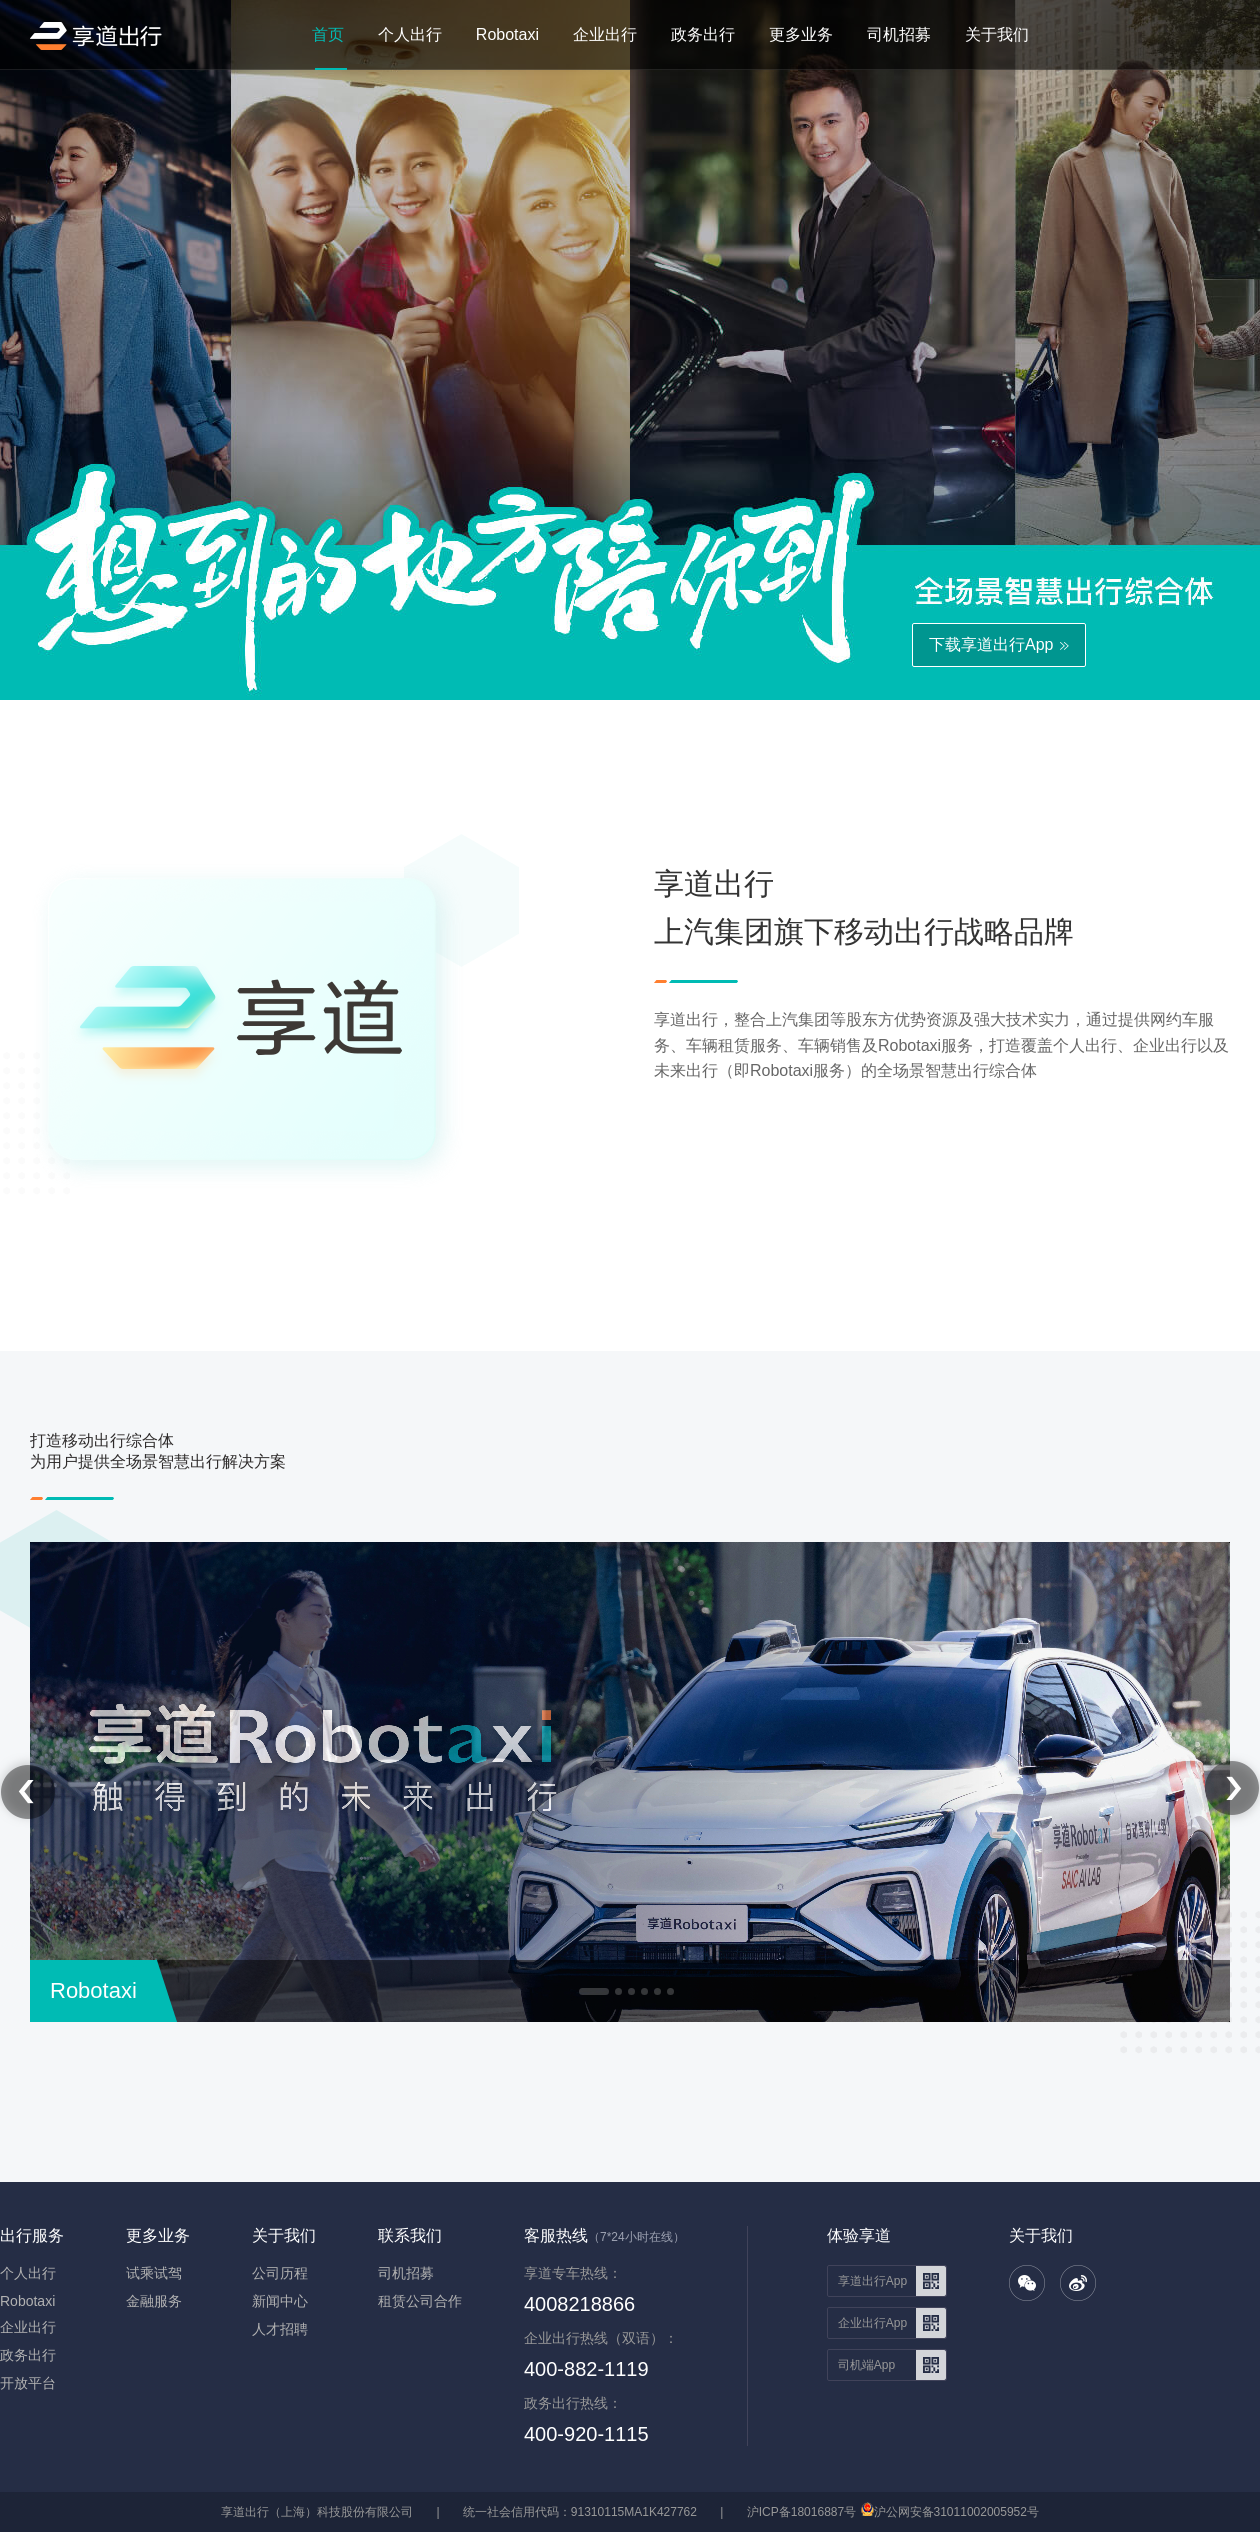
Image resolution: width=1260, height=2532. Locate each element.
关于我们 (997, 34)
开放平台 (28, 2383)
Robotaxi (507, 34)
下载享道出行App (991, 644)
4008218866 (579, 2304)
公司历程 (280, 2273)
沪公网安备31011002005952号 (956, 2512)
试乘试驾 (154, 2273)
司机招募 (899, 34)
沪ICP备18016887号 (801, 2512)
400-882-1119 (586, 2369)
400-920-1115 (586, 2434)
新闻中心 (280, 2301)
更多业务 (801, 34)
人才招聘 (280, 2329)
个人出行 (410, 34)
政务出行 (703, 34)
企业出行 (605, 34)
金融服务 (154, 2301)
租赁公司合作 (420, 2301)
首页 (328, 34)
